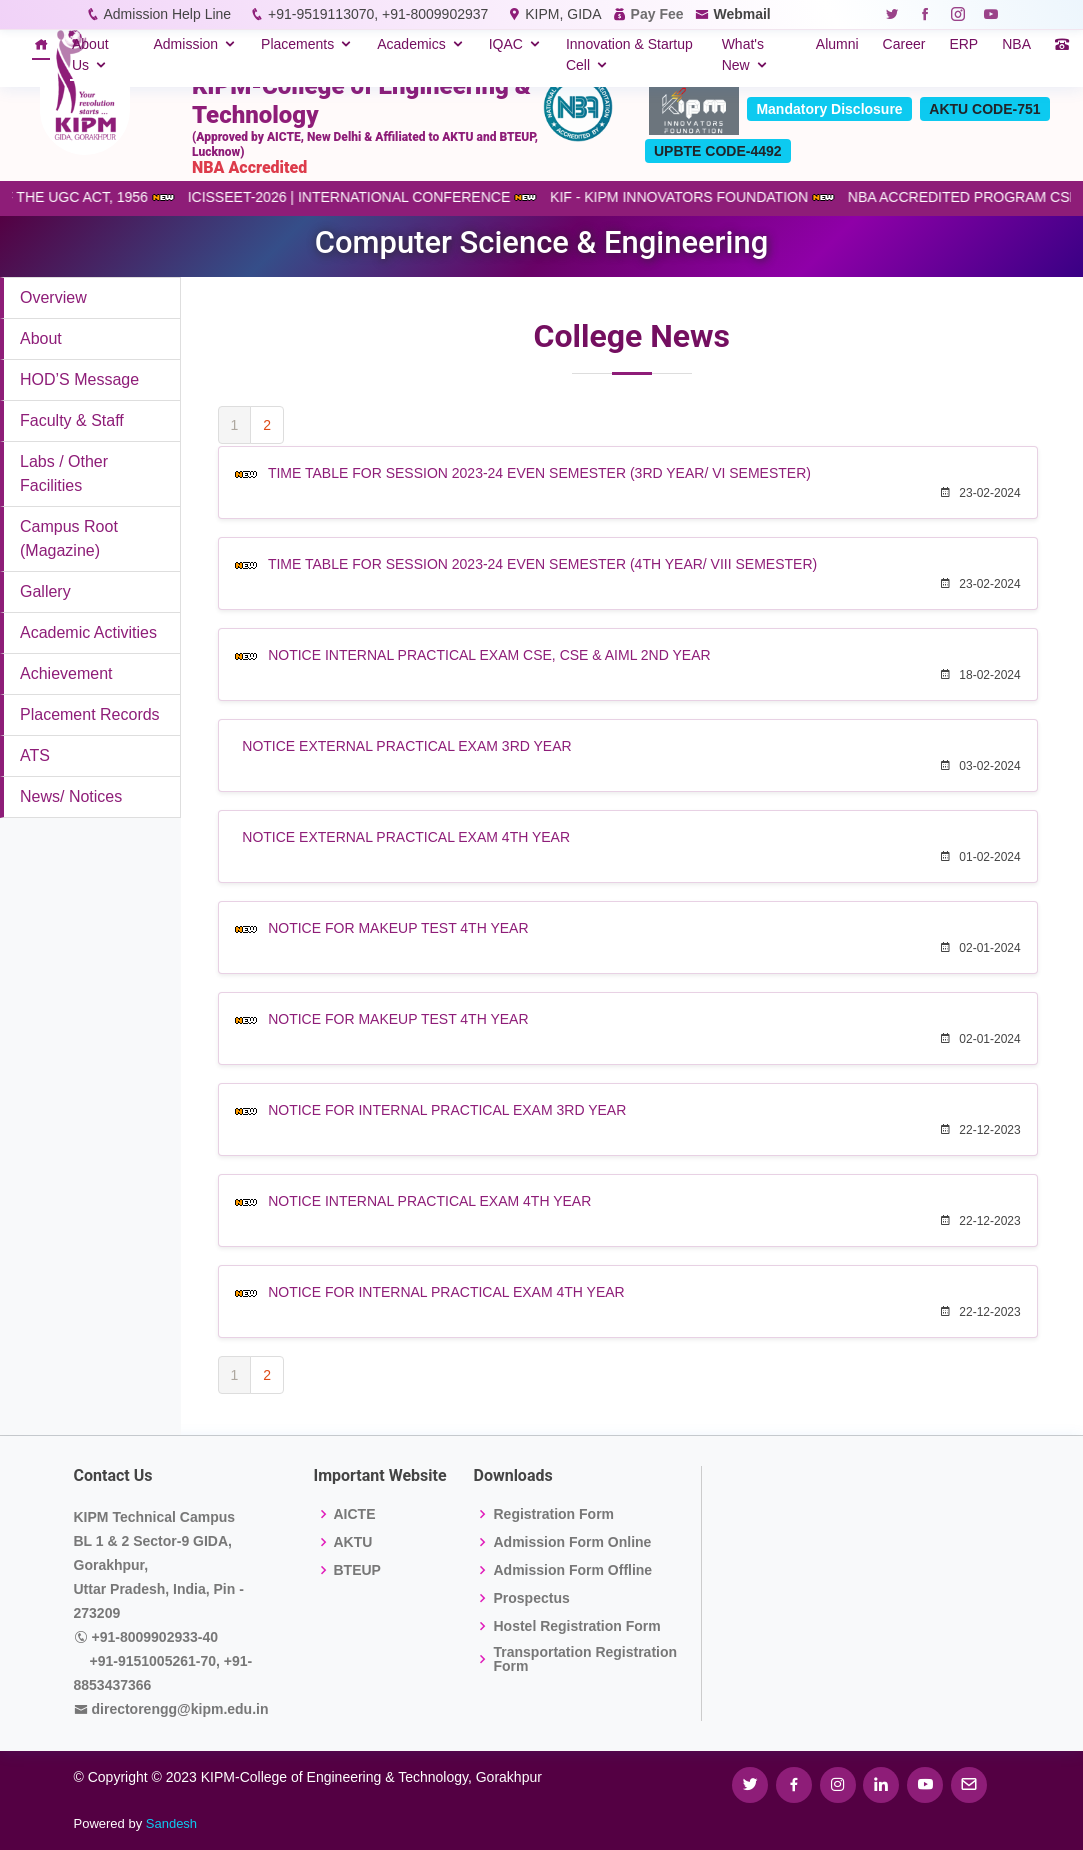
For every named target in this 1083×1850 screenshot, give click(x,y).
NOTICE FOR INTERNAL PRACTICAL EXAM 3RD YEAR (447, 1110)
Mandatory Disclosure (829, 109)
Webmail (741, 14)
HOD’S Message (79, 379)
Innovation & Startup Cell (629, 54)
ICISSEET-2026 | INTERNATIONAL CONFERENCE (377, 197)
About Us (90, 54)
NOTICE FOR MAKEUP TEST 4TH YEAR (398, 928)
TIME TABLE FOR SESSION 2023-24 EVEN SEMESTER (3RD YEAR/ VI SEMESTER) (539, 473)
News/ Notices (71, 796)
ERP (963, 44)
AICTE (355, 1514)
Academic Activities (88, 632)
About (41, 338)
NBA (1016, 44)
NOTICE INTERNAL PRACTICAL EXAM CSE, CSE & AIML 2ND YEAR (489, 655)
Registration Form (553, 1514)
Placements (297, 44)
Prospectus (531, 1598)
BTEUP (357, 1570)
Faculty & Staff (72, 420)
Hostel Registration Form (576, 1626)
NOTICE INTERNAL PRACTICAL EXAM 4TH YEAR (429, 1201)
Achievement (66, 673)
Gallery (45, 591)
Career (904, 44)
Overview (53, 297)
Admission (185, 44)
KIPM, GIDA (562, 14)
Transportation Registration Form (585, 1659)
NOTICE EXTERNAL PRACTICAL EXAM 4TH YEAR (406, 837)
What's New (743, 54)
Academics (411, 44)
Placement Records (90, 714)
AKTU (353, 1542)
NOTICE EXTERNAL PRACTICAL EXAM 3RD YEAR (406, 746)
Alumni (837, 44)
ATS (35, 755)
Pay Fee (657, 14)
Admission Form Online (572, 1542)
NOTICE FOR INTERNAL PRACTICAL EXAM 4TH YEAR (446, 1292)
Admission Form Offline (572, 1570)
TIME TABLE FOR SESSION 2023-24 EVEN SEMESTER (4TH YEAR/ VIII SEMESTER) (542, 564)
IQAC (506, 44)
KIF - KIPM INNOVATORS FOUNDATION (707, 197)
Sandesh (171, 1823)
